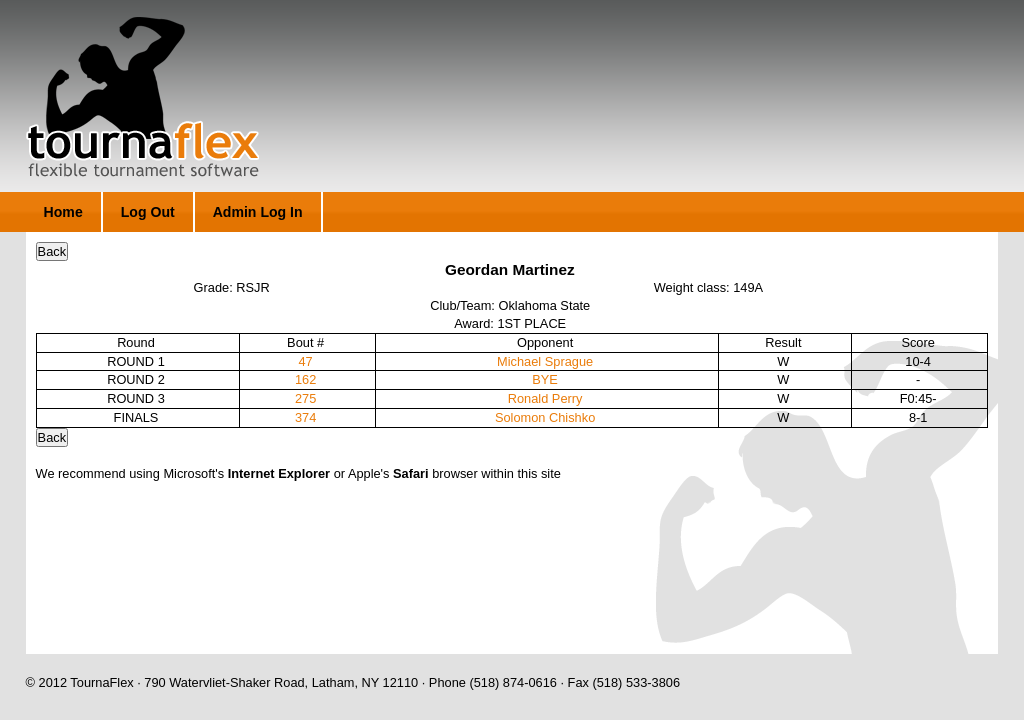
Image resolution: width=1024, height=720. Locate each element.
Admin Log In (258, 212)
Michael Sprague (545, 361)
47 (306, 361)
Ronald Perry (545, 398)
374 (305, 417)
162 (305, 379)
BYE (545, 379)
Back (52, 251)
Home (63, 212)
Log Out (148, 212)
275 (305, 398)
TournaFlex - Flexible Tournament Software (142, 97)
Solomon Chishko (545, 417)
